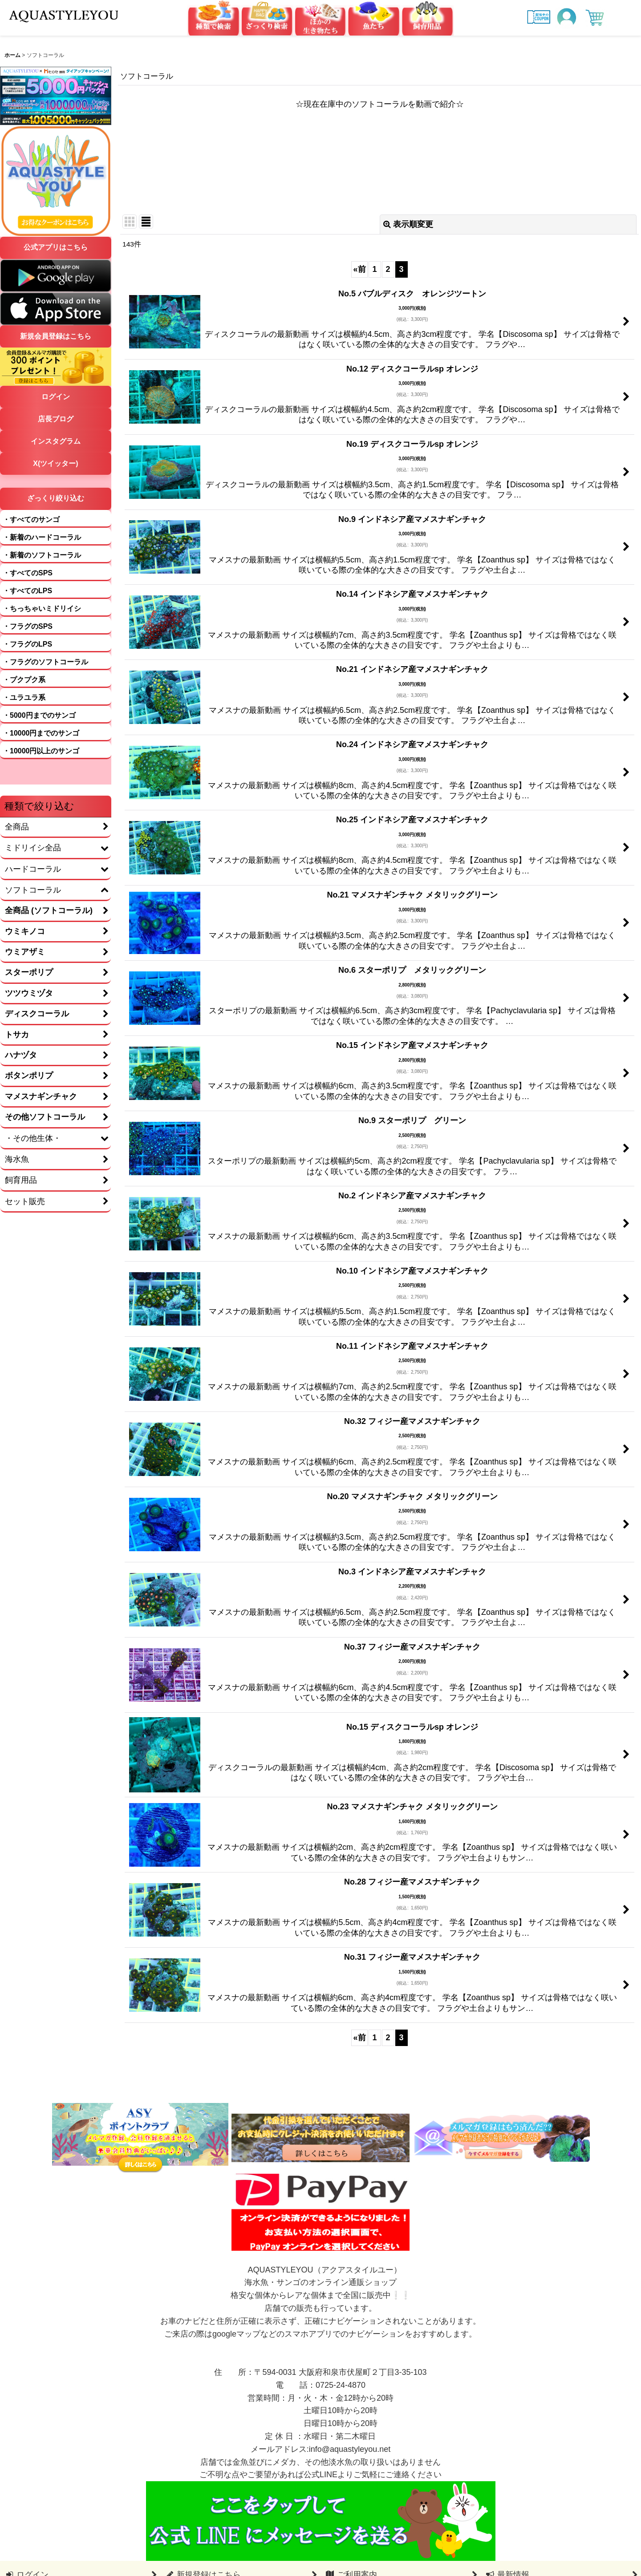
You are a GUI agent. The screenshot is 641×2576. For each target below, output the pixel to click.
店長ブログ (55, 419)
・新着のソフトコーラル (42, 555)
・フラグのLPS (27, 644)
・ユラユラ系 (24, 697)
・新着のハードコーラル (42, 537)
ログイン (55, 396)
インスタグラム (56, 441)
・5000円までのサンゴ (39, 715)
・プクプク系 (24, 679)
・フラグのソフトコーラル (45, 662)
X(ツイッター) (55, 463)
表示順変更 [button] (408, 224)
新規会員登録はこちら (55, 336)
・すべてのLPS (27, 590)
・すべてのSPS (28, 573)
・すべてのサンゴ (31, 519)
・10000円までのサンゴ (41, 733)
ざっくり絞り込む (55, 498)
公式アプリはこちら (56, 247)
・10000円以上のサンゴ (41, 751)
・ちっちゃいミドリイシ (42, 608)
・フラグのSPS (28, 626)
